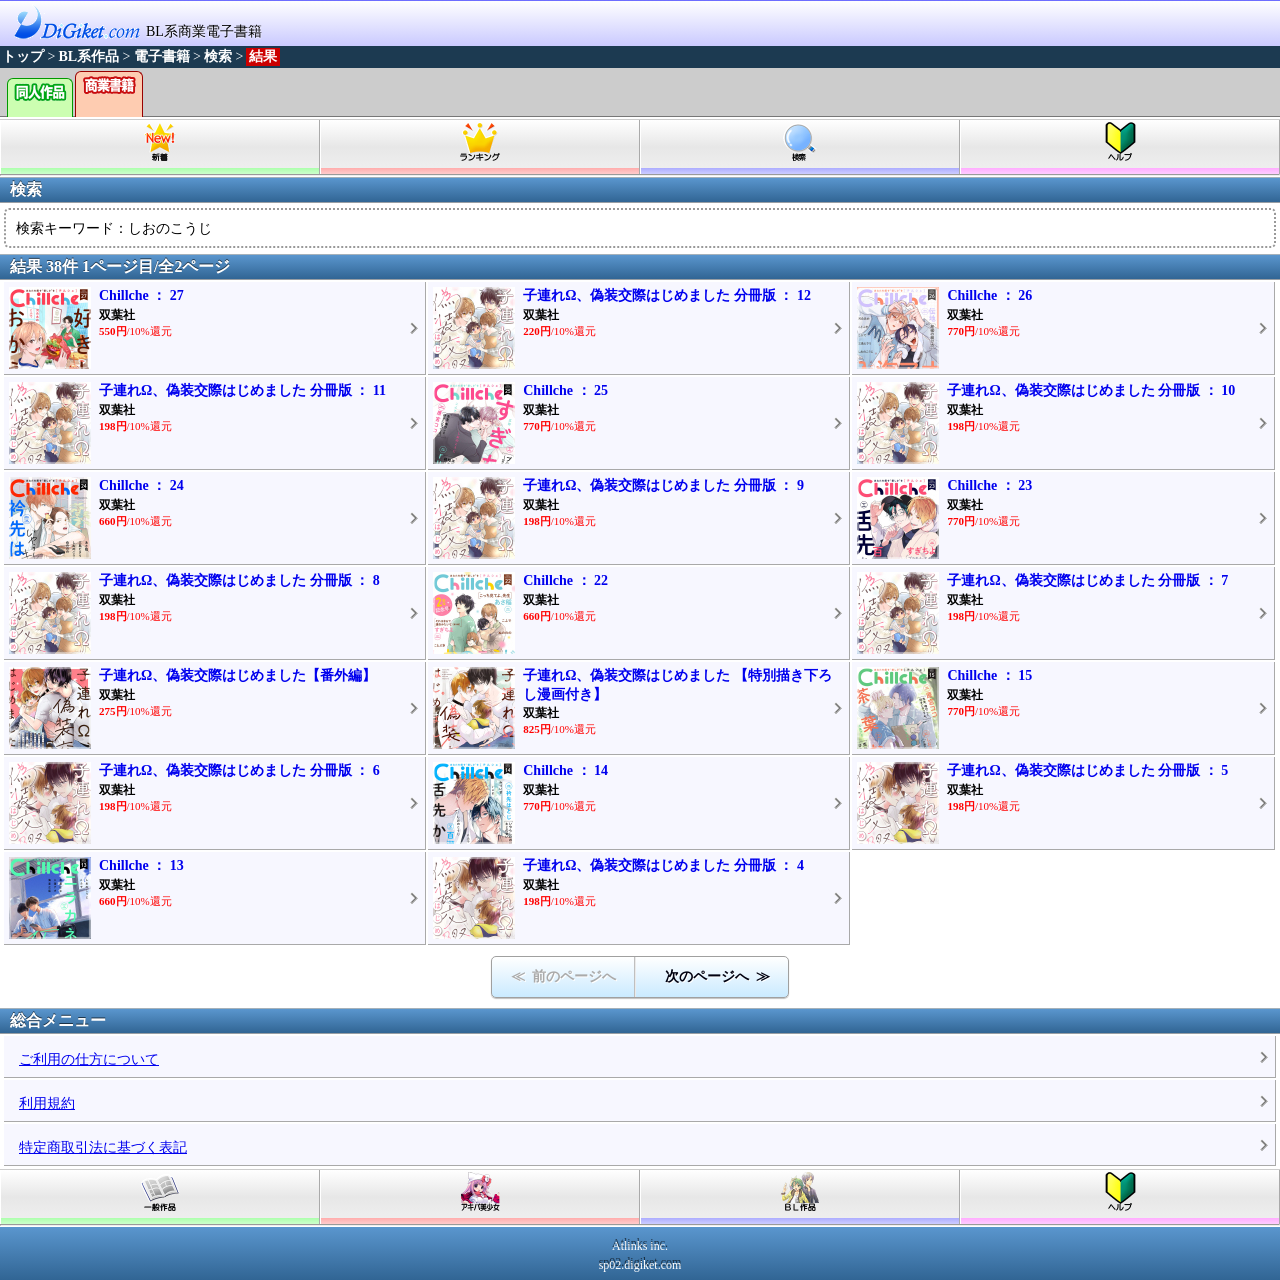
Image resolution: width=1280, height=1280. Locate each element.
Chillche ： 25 (565, 390)
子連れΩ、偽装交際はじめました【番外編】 (237, 675)
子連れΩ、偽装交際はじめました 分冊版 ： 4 (663, 865)
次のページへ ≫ (717, 976)
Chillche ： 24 (141, 485)
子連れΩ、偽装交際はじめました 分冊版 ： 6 (239, 770)
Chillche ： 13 (141, 865)
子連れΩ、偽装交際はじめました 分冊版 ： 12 (667, 295)
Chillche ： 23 (989, 485)
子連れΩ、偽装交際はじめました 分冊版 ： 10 (1091, 390)
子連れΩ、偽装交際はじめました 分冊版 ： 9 (663, 485)
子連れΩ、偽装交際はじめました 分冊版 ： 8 (239, 580)
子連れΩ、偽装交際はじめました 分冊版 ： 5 (1087, 770)
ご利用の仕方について (89, 1059)
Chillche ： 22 (565, 580)
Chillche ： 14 (565, 770)
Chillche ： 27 (141, 295)
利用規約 (47, 1103)
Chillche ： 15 (989, 675)
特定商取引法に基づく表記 (103, 1147)
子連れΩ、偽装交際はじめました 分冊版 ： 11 (242, 390)
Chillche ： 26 (989, 295)
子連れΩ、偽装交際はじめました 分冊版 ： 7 (1087, 580)
